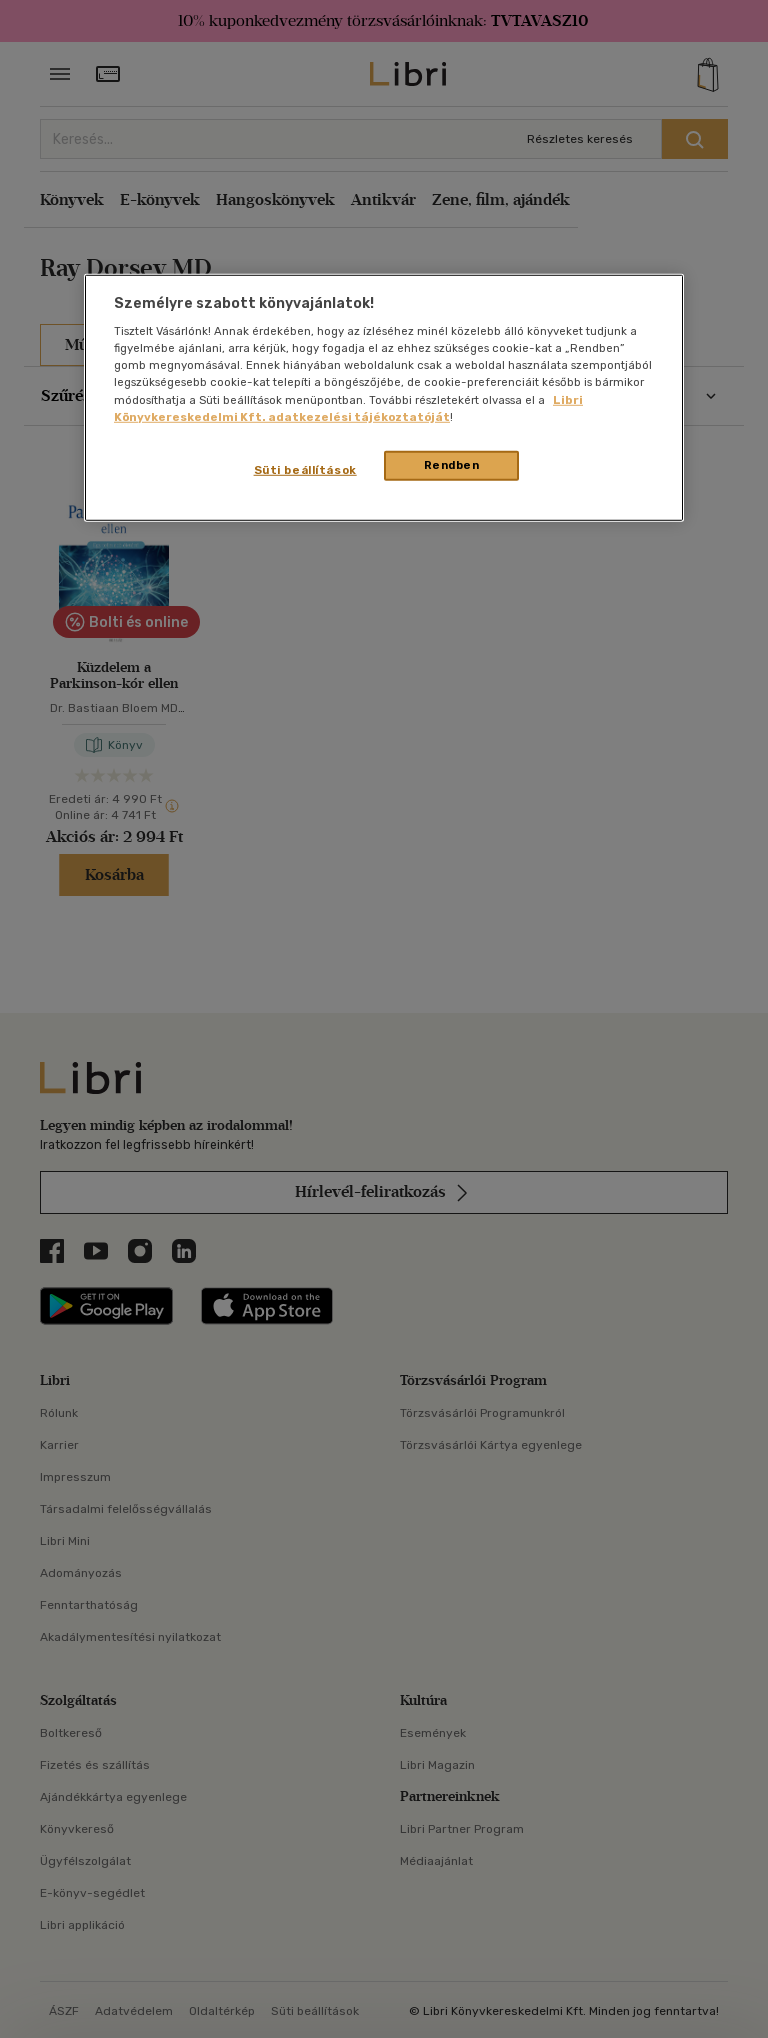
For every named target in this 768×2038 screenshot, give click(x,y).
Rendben (452, 464)
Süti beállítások (305, 469)
